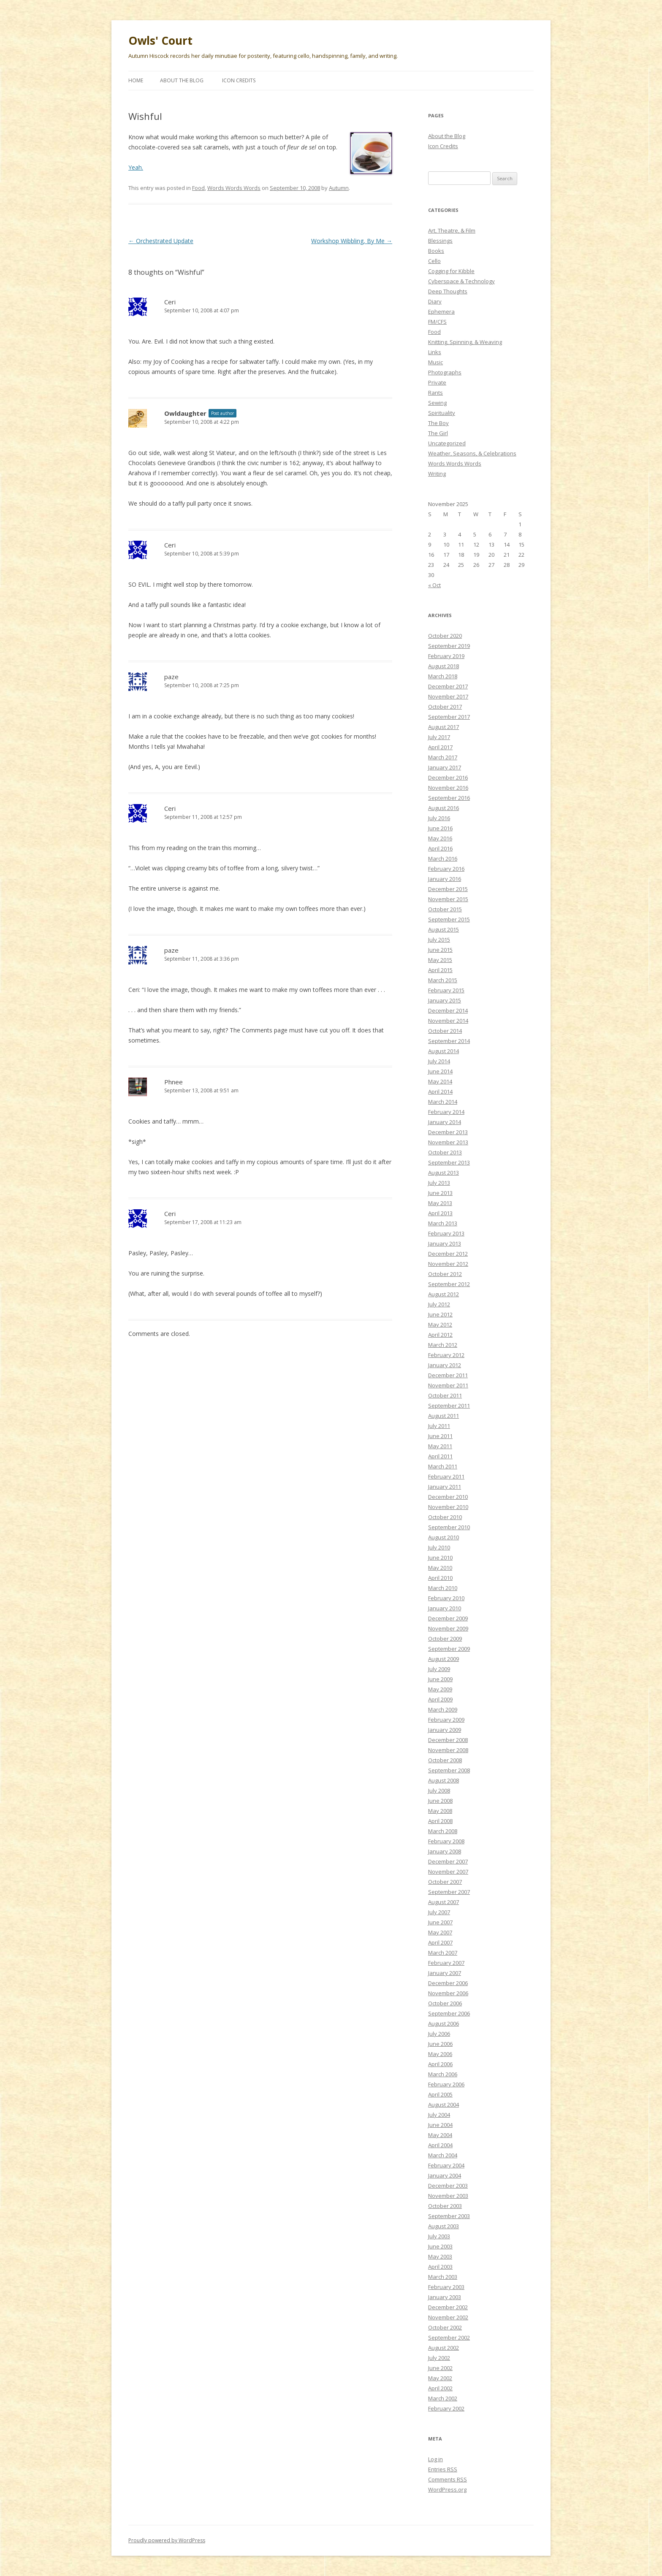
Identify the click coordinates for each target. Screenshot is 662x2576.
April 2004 (440, 2145)
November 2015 (448, 899)
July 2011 (439, 1426)
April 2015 (440, 970)
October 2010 (445, 1517)
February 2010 (446, 1598)
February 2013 (446, 1233)
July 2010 (439, 1547)
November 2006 (448, 1993)
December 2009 (448, 1618)
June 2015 (440, 949)
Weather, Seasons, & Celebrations (472, 453)
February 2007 (446, 1963)
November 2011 (448, 1385)
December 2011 (448, 1375)
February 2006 (446, 2084)
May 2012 (440, 1324)
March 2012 (442, 1345)
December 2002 (448, 2307)
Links (434, 352)
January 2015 (444, 1000)
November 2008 (448, 1750)
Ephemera (441, 311)
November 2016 (448, 787)
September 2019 (449, 646)
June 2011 (440, 1436)
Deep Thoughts (447, 291)
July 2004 (439, 2114)
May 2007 (440, 1932)
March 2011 (442, 1466)
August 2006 (443, 2023)
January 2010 (444, 1608)
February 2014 (446, 1112)
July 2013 (439, 1182)
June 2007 (440, 1922)
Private (437, 382)
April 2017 (440, 747)
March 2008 (442, 1831)
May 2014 (440, 1081)
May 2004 (440, 2135)
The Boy (438, 423)
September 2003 (449, 2216)
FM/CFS (437, 321)
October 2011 (445, 1395)
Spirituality (441, 413)
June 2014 (440, 1071)
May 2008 (440, 1811)
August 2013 (443, 1172)
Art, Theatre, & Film (451, 230)
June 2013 (440, 1193)
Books (436, 251)
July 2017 (439, 737)
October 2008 (445, 1760)
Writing (437, 473)
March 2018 (442, 676)
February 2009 (446, 1719)
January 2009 (444, 1730)
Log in (435, 2459)
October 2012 (445, 1274)
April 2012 (440, 1334)
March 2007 (442, 1952)
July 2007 (439, 1912)
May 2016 (440, 838)
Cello (434, 261)
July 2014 (439, 1061)
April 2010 (440, 1578)
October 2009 (445, 1638)
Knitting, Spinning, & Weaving (465, 342)
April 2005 (440, 2094)
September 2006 (449, 2013)
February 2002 (446, 2408)
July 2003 (439, 2236)
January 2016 (444, 879)
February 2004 (446, 2165)
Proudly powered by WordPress (166, 2540)
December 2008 (448, 1740)
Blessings (440, 240)
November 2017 (448, 696)
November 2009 (448, 1628)
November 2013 (448, 1142)
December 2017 (448, 686)
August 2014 (443, 1051)
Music (435, 362)
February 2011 (446, 1476)
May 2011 (440, 1446)
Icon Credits (238, 80)
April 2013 (440, 1213)
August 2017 (443, 727)
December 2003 (448, 2185)
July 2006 (439, 2033)
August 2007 (443, 1902)
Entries (442, 2469)
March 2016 (442, 858)
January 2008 (444, 1851)
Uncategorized (447, 443)
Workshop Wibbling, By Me (351, 241)
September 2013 (449, 1162)
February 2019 (446, 656)
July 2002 (439, 2358)
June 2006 (440, 2044)
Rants (435, 392)
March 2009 (442, 1709)
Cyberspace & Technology (461, 281)
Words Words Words (233, 188)
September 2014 (449, 1041)
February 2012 (446, 1355)
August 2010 (443, 1537)
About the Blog (181, 80)
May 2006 (440, 2054)
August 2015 (443, 929)
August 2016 (443, 808)
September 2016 (449, 798)
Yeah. (135, 167)
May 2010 (440, 1567)
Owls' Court (160, 40)
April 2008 (440, 1821)
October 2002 (445, 2327)
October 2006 (445, 2003)
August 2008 (443, 1780)
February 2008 (446, 1841)
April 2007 (440, 1942)
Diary (435, 301)
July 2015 (439, 939)
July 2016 (439, 818)
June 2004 (440, 2125)
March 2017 (442, 757)
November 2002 (448, 2317)
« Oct (434, 585)
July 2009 (439, 1669)
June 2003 (440, 2246)
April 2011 (440, 1456)
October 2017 (445, 706)
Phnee (173, 1082)
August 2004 (443, 2104)
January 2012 (444, 1365)
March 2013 (442, 1223)
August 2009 (443, 1659)
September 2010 (449, 1527)
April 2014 (440, 1091)
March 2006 (442, 2074)
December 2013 (448, 1132)
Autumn (339, 188)
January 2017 (444, 767)
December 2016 (448, 777)
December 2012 (448, 1253)
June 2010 (440, 1557)
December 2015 (448, 889)
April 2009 (440, 1699)
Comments (447, 2479)
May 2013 (440, 1203)
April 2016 (440, 848)
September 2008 (449, 1770)
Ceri (170, 302)
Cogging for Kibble (451, 271)
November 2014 (448, 1020)
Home (135, 80)
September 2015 (449, 919)
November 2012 (448, 1264)
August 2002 (443, 2347)
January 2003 (444, 2297)
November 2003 (448, 2195)
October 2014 (445, 1031)
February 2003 (446, 2287)
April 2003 (440, 2266)
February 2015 (446, 990)
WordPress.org (447, 2489)
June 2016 (440, 828)
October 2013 (445, 1152)
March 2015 (442, 980)
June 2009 (440, 1679)
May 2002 (440, 2378)
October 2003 (445, 2206)
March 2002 (442, 2398)
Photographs (444, 372)
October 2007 (445, 1881)
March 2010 (442, 1588)
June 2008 (440, 1800)
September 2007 (449, 1892)
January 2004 (444, 2175)
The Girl (438, 433)
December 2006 (448, 1983)
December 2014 (448, 1010)
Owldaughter (185, 413)
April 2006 (440, 2064)
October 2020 (445, 635)
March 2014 (442, 1101)
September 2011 (449, 1405)
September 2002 (449, 2337)
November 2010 (448, 1507)
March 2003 (442, 2277)
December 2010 (448, 1497)
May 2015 (440, 960)
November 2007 (448, 1871)
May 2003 (440, 2256)
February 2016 (446, 868)
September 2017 (449, 717)
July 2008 (439, 1790)
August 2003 (443, 2226)
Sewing (437, 402)
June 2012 (440, 1314)
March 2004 (442, 2155)
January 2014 (444, 1122)
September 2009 (449, 1648)
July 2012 (439, 1304)
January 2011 (444, 1486)
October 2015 (445, 909)
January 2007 (444, 1973)
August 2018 (443, 666)
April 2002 (440, 2388)
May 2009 (440, 1689)
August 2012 (443, 1294)
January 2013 (444, 1243)
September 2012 (449, 1284)
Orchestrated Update (160, 241)
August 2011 (443, 1415)
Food (198, 188)
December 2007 (448, 1861)
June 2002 (440, 2368)
